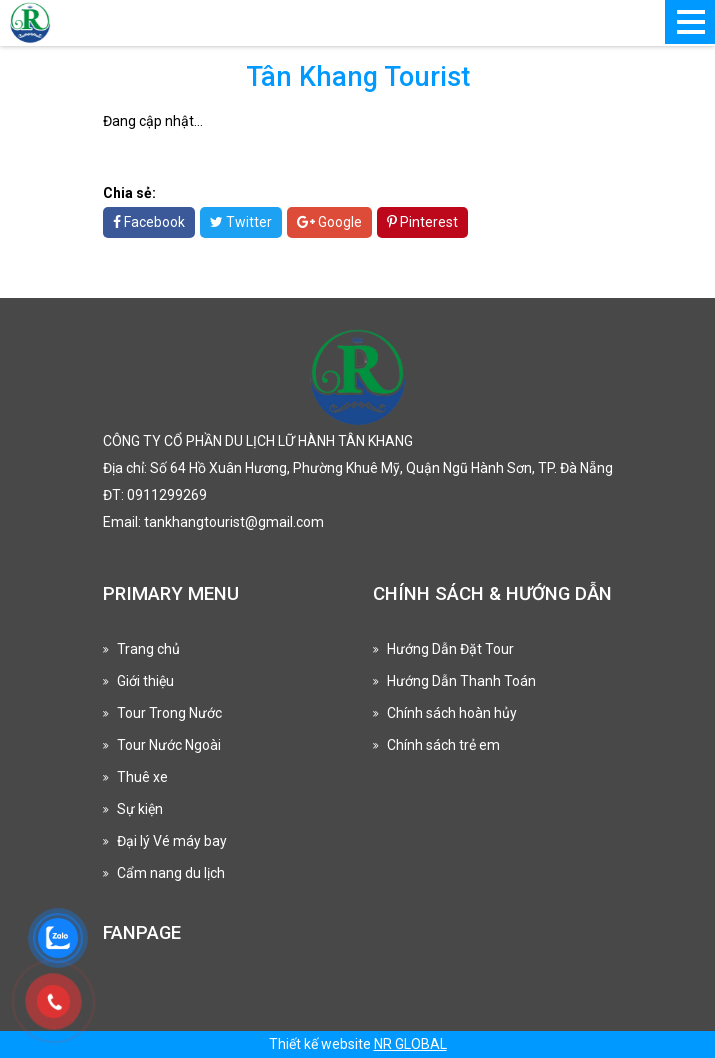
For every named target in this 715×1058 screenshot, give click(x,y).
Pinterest (422, 222)
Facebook (149, 222)
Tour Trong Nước (169, 713)
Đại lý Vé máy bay (172, 841)
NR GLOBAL (410, 1044)
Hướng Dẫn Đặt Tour (450, 649)
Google (329, 222)
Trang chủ (148, 649)
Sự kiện (140, 809)
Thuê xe (142, 777)
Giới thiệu (145, 681)
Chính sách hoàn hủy (452, 713)
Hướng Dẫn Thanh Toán (461, 681)
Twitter (241, 222)
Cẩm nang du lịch (171, 873)
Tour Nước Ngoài (169, 745)
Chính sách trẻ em (443, 745)
